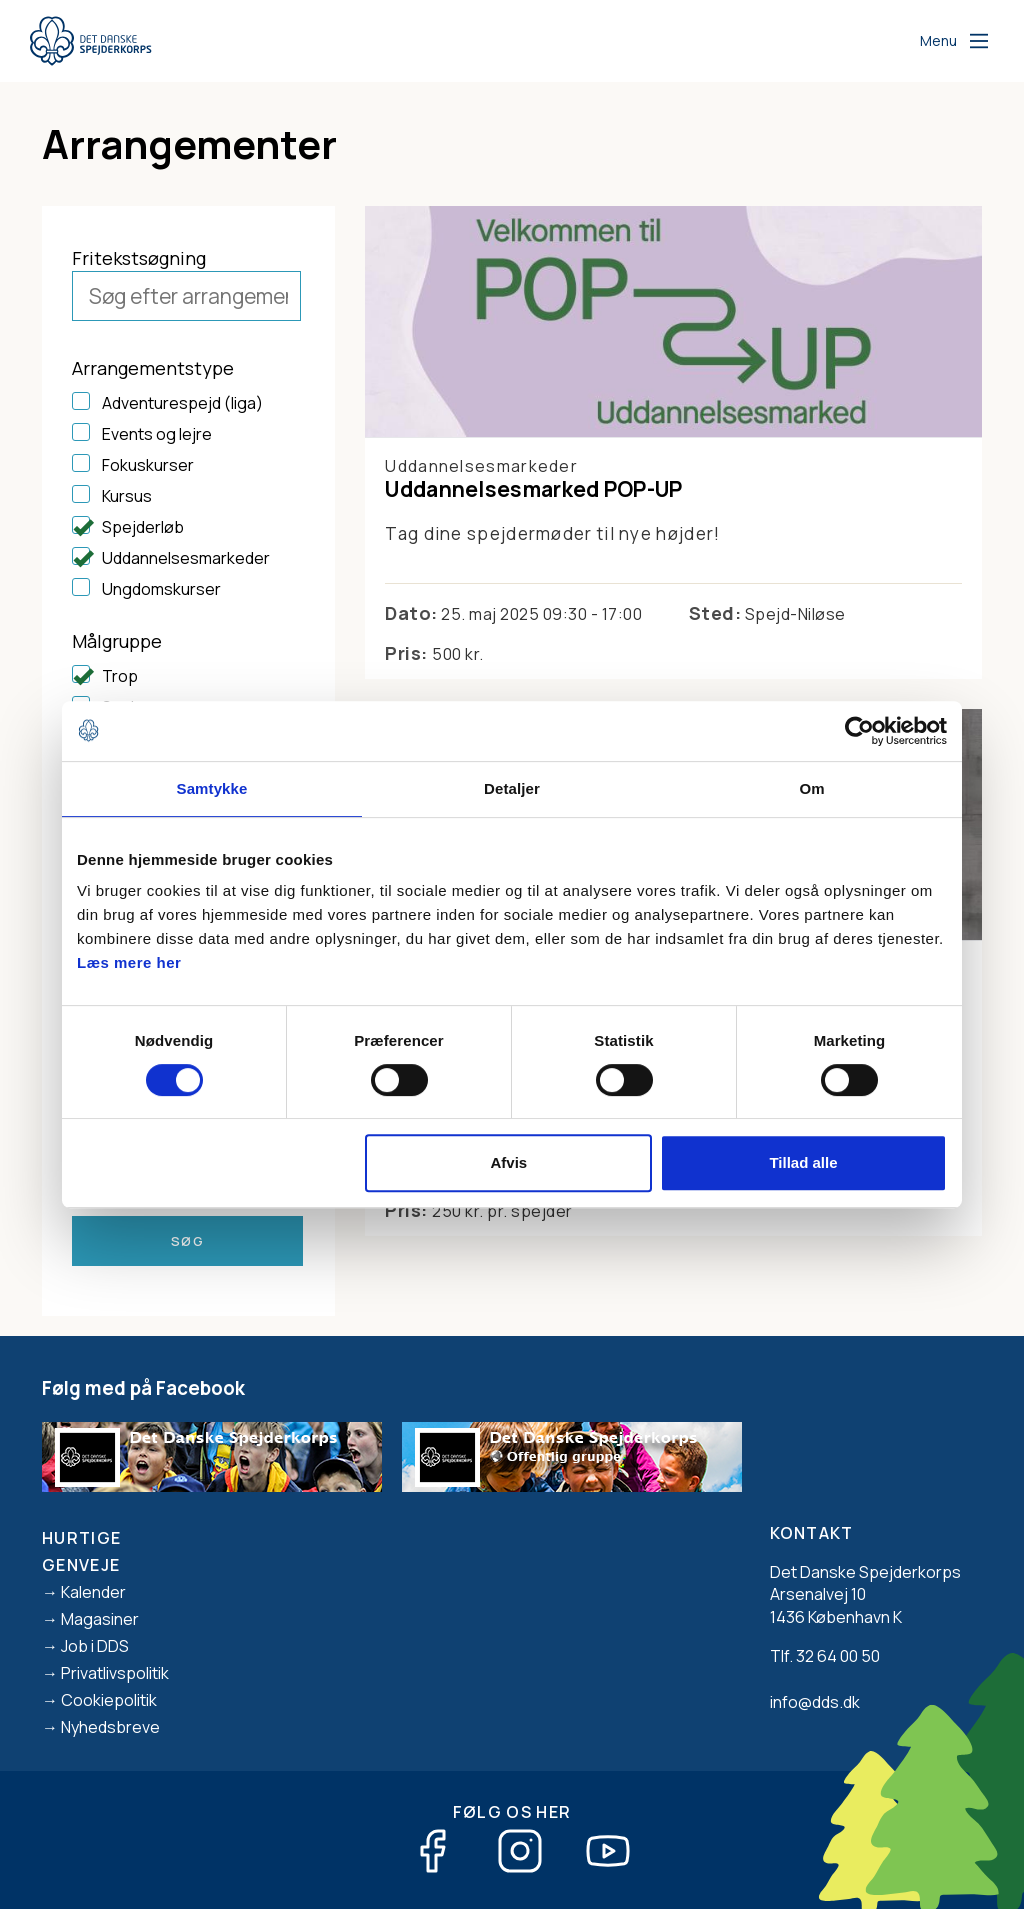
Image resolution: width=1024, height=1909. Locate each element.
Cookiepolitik (109, 1700)
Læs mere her (129, 962)
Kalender (93, 1592)
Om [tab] (811, 788)
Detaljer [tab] (512, 788)
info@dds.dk (815, 1702)
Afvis (509, 1162)
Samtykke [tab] (212, 788)
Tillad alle (803, 1162)
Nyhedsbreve (110, 1727)
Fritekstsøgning (139, 258)
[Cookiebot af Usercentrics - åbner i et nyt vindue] (859, 731)
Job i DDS (95, 1646)
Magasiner (100, 1619)
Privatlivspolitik (115, 1673)
